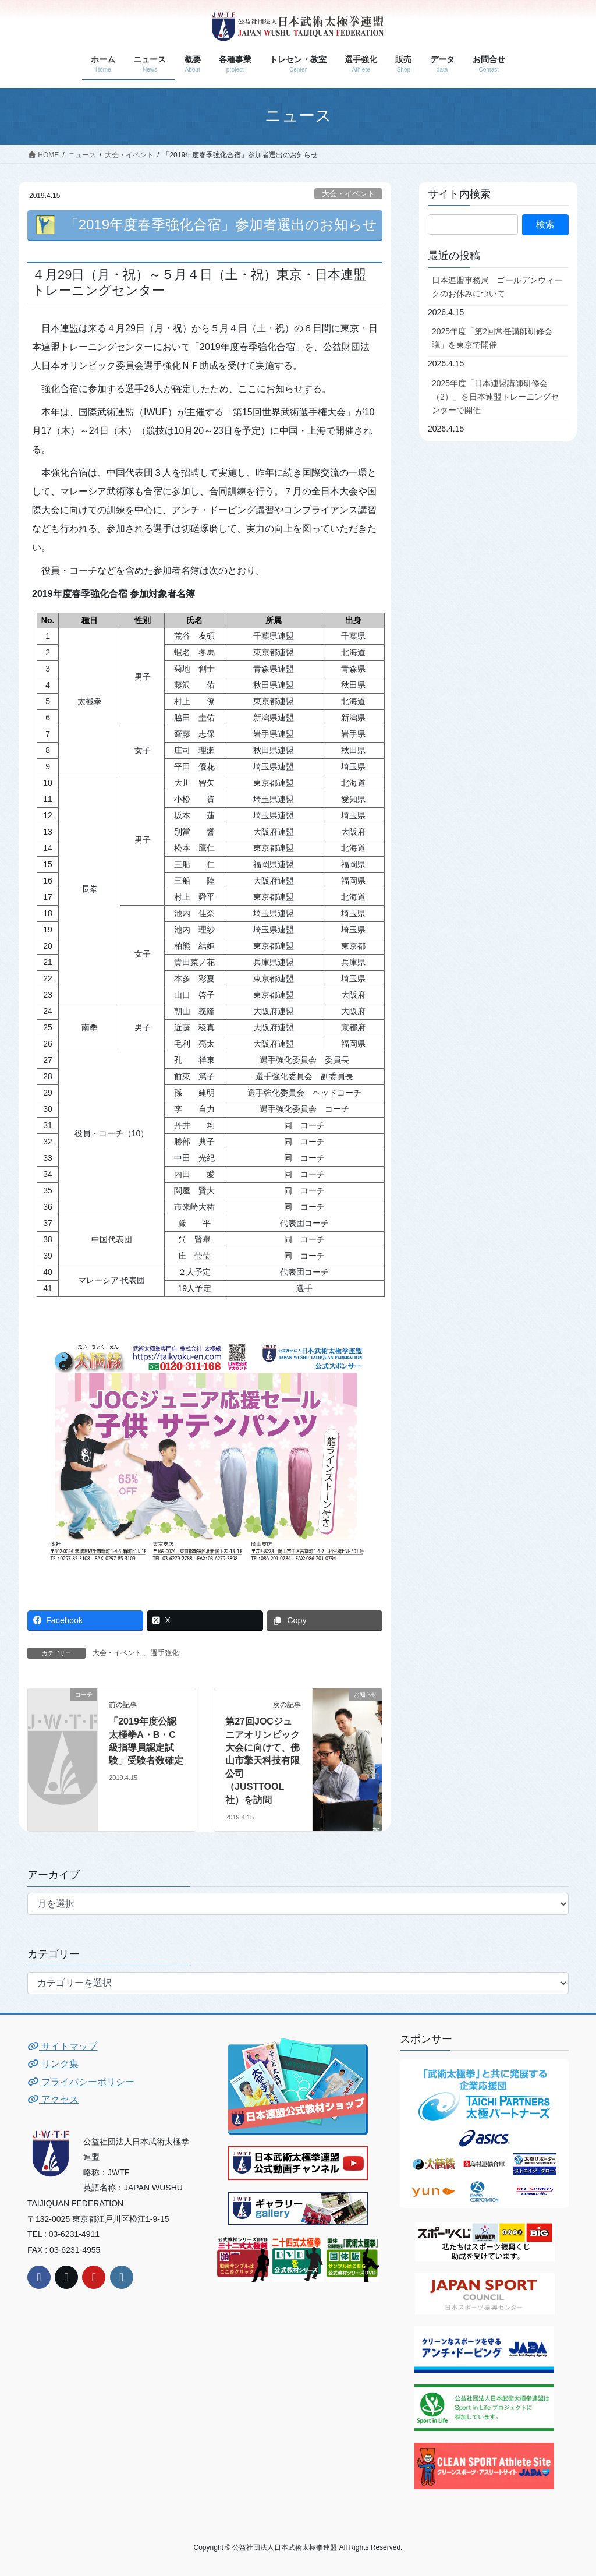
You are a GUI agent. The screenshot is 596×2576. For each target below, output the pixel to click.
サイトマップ (62, 2046)
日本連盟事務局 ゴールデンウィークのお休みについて (497, 286)
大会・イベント (348, 193)
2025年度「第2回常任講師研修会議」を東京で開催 (492, 338)
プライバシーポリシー (80, 2082)
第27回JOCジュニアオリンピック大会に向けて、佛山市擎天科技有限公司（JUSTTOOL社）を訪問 (262, 1760)
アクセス (53, 2099)
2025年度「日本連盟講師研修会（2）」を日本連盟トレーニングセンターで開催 (495, 397)
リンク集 (53, 2064)
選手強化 (165, 1653)
